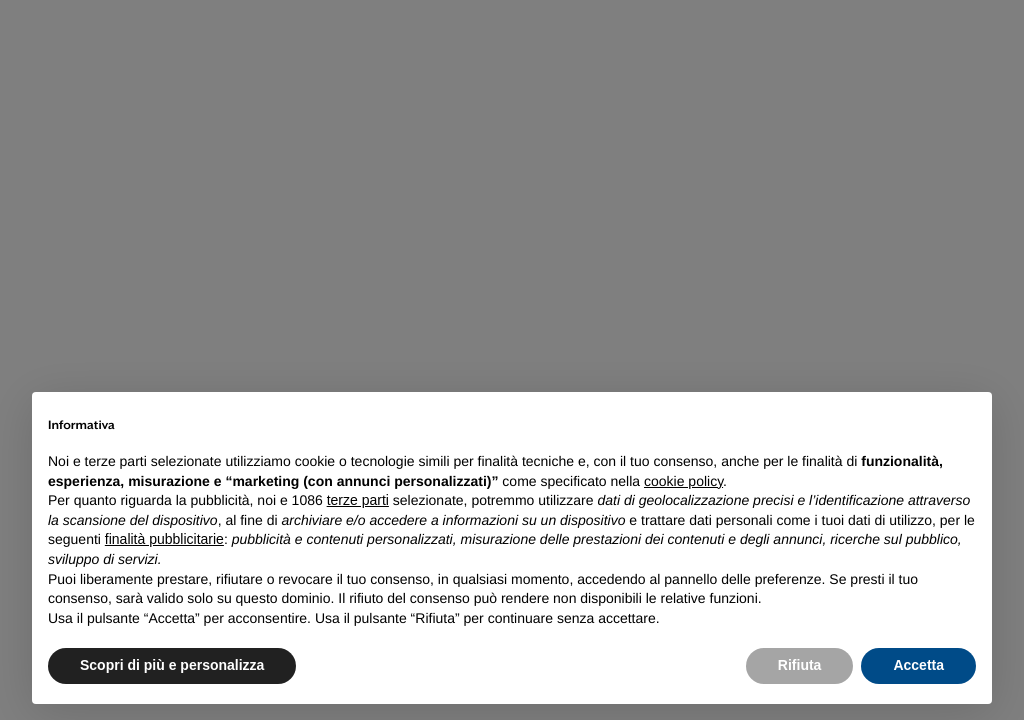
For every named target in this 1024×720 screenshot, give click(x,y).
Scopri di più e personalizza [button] (172, 665)
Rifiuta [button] (800, 665)
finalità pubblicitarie (164, 539)
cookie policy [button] (683, 481)
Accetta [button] (918, 665)
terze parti (358, 500)
